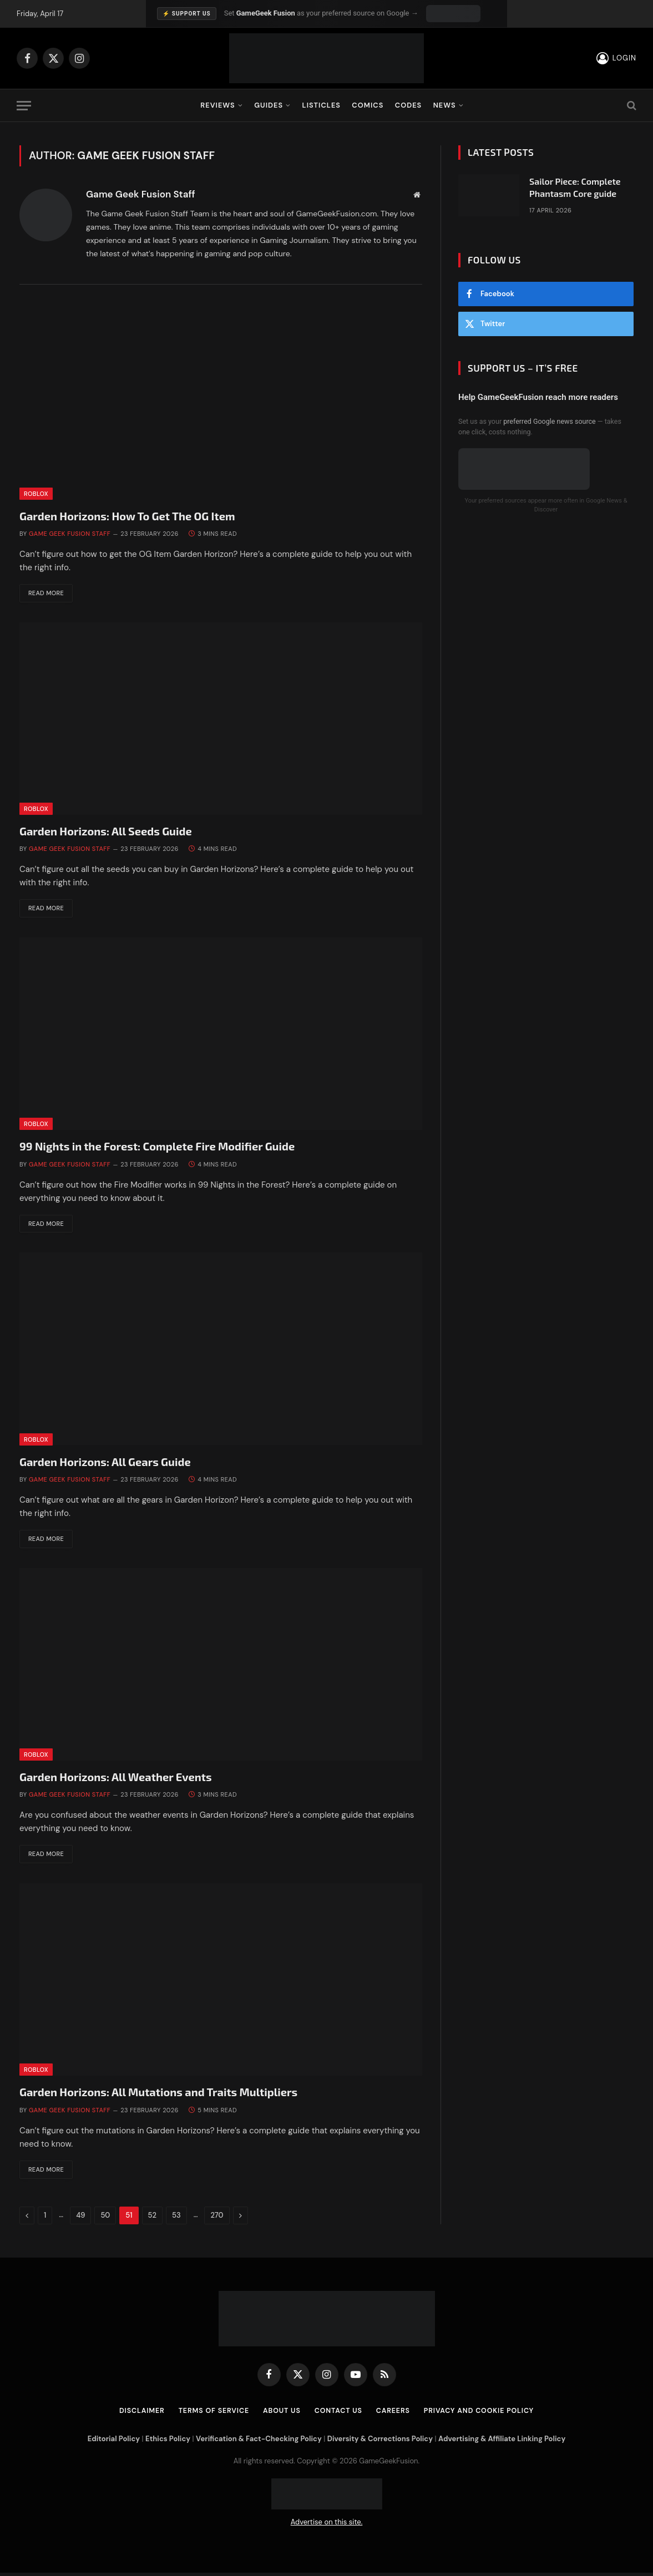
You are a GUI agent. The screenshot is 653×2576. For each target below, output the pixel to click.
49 (80, 2218)
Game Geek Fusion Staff (140, 194)
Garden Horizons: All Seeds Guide (105, 831)
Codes (408, 105)
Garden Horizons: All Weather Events (115, 1779)
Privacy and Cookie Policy (484, 2414)
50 (105, 2218)
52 (152, 2218)
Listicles (321, 105)
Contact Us (338, 2414)
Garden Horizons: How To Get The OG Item (127, 516)
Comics (367, 105)
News (444, 105)
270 (216, 2218)
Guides (268, 105)
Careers (395, 2414)
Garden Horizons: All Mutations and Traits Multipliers (158, 2095)
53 (176, 2218)
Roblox (36, 494)
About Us (280, 2414)
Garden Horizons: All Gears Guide (105, 1463)
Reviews (217, 105)
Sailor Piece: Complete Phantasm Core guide (575, 187)
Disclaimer (135, 2414)
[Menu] (24, 105)
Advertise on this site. (327, 2526)
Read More (48, 593)
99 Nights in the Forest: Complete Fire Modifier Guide (157, 1147)
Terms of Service (209, 2414)
